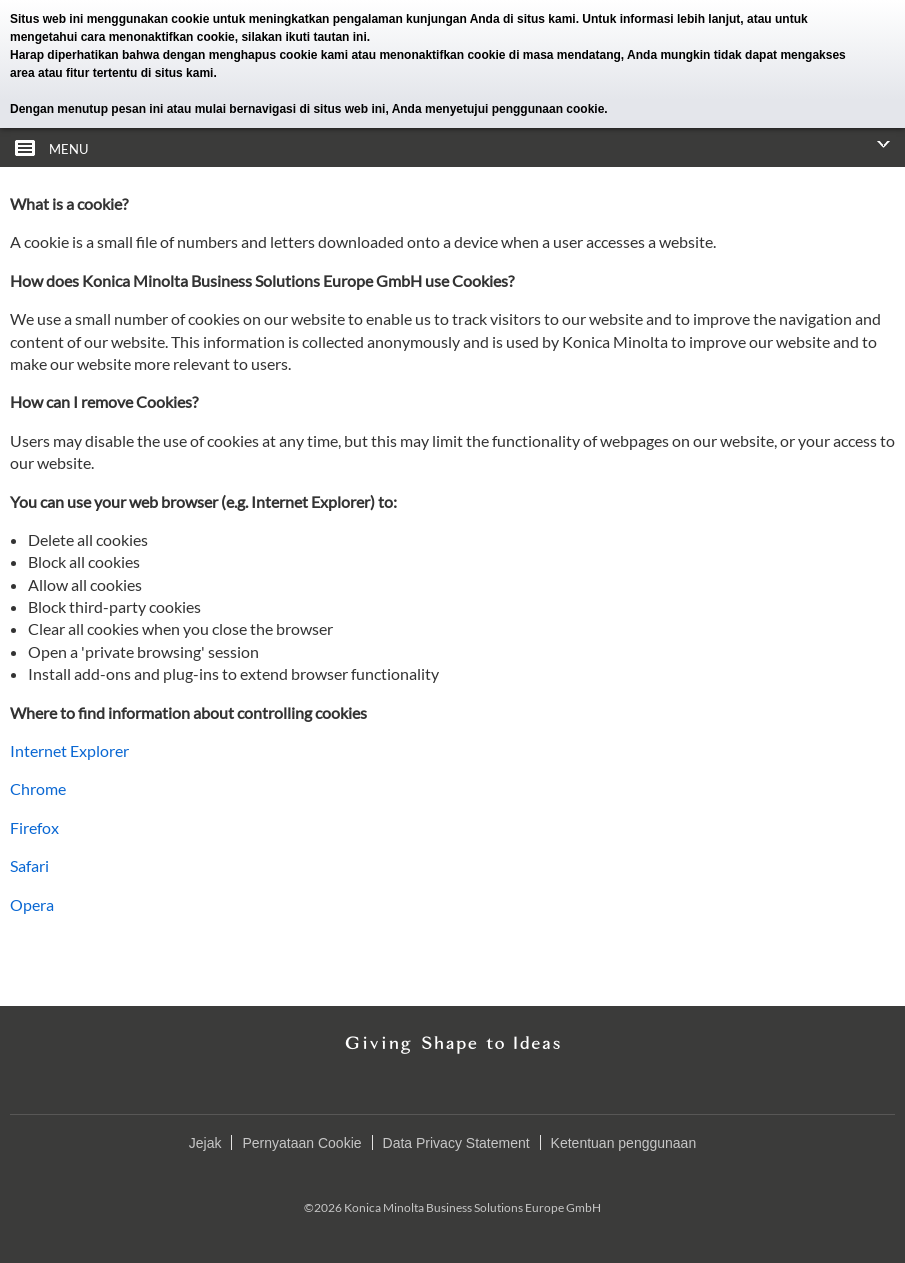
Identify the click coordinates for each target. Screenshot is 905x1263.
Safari (29, 865)
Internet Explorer (69, 750)
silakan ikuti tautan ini (303, 37)
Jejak (205, 1143)
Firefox (34, 827)
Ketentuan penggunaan (624, 1143)
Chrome (38, 788)
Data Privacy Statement (456, 1143)
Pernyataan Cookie (301, 1143)
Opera (32, 904)
